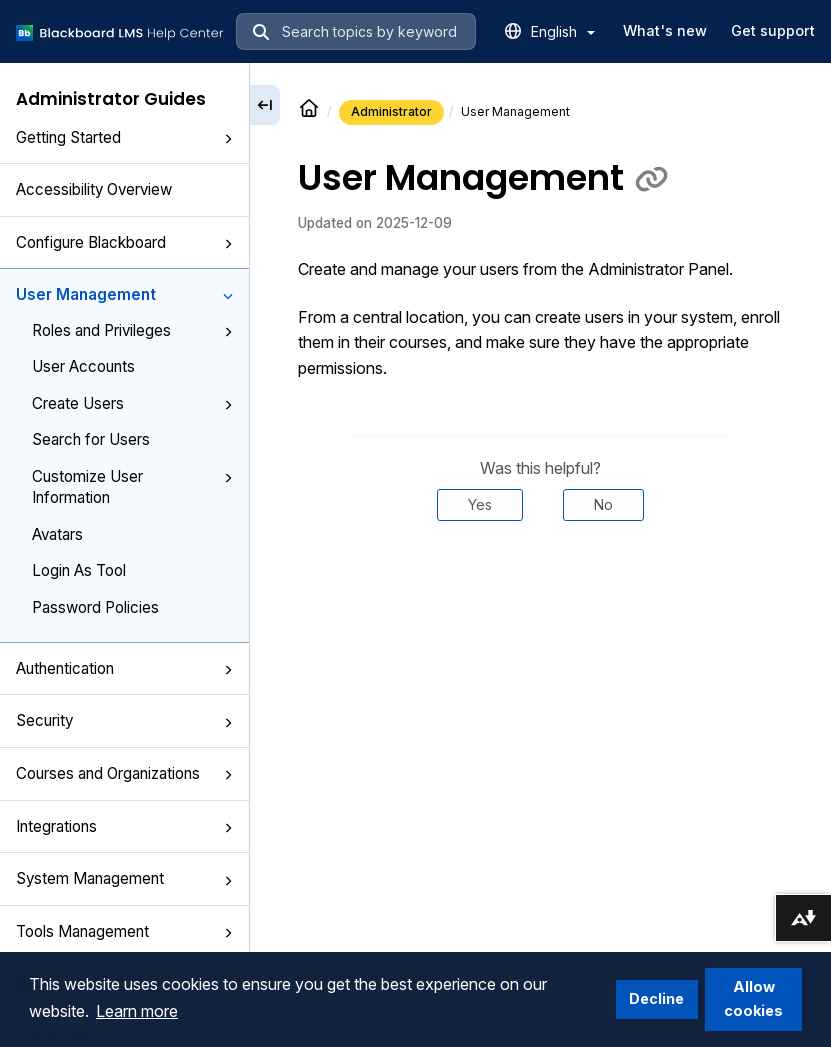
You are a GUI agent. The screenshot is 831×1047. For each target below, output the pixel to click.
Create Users (132, 403)
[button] (228, 139)
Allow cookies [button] (753, 998)
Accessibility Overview (94, 189)
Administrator (391, 111)
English (563, 31)
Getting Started (124, 137)
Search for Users (91, 439)
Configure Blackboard (124, 242)
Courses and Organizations (124, 773)
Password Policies (95, 607)
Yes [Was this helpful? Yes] (480, 504)
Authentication (124, 668)
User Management (124, 294)
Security (124, 720)
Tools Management (124, 931)
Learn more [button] (137, 1011)
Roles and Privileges (132, 330)
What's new (665, 30)
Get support (773, 30)
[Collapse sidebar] (265, 105)
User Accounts (83, 366)
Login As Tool (79, 570)
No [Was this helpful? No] (603, 504)
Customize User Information (132, 487)
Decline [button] (656, 998)
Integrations (124, 826)
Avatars (57, 534)
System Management (124, 878)
